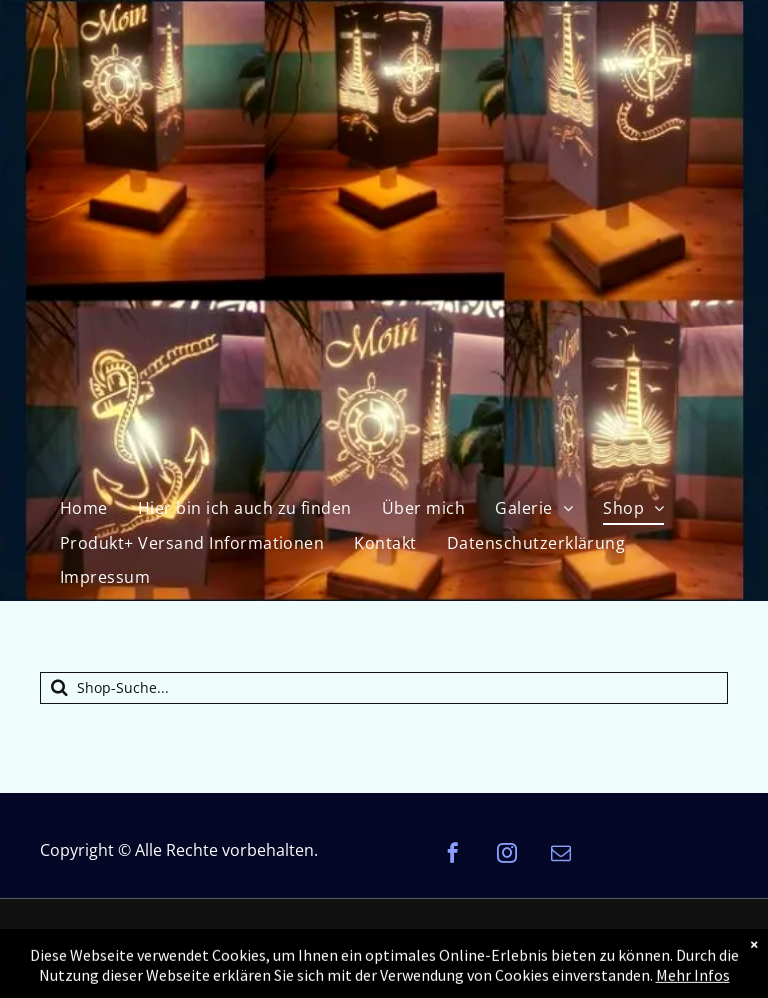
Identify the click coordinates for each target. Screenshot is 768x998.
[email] (561, 855)
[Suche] (384, 688)
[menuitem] (84, 508)
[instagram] (507, 855)
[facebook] (453, 855)
